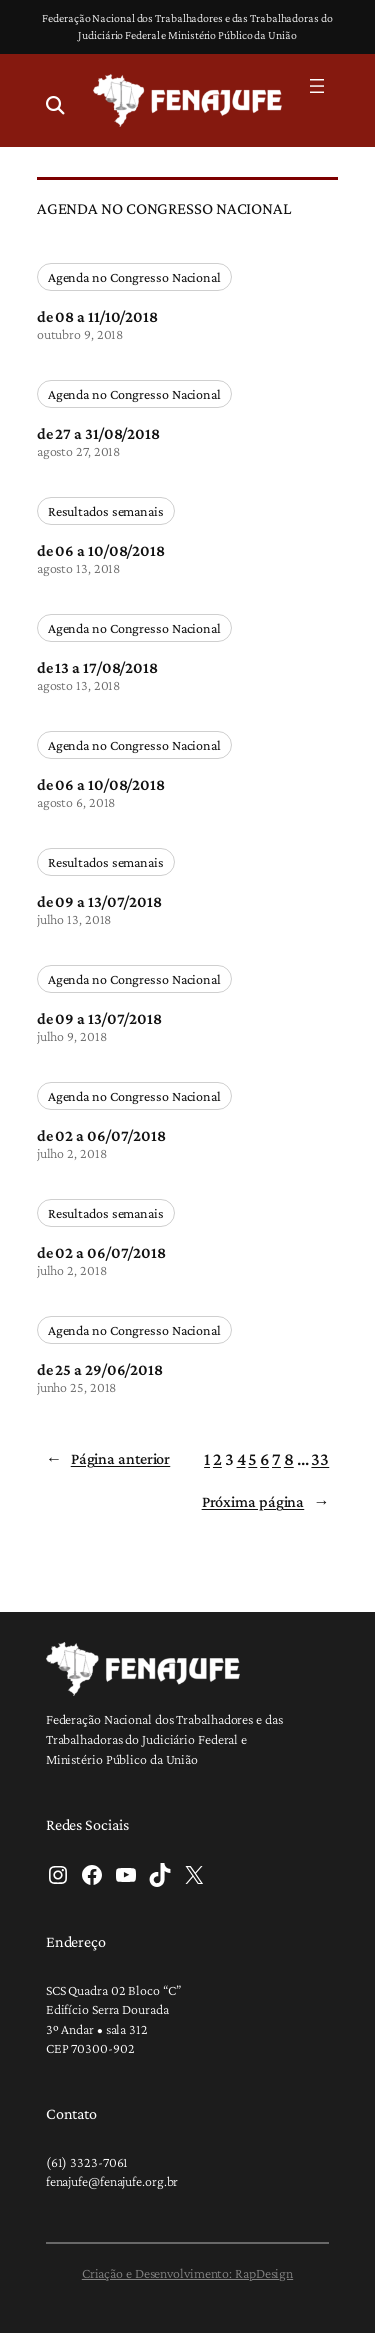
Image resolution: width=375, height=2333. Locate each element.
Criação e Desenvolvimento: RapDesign (187, 2273)
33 (320, 1459)
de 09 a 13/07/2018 (99, 901)
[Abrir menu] (317, 86)
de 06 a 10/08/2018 (101, 550)
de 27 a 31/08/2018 (98, 433)
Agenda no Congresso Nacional (134, 277)
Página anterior (108, 1459)
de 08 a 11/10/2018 (97, 316)
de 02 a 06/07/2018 (101, 1135)
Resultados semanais (106, 511)
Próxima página (266, 1502)
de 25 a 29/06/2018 (100, 1369)
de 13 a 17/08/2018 (97, 667)
